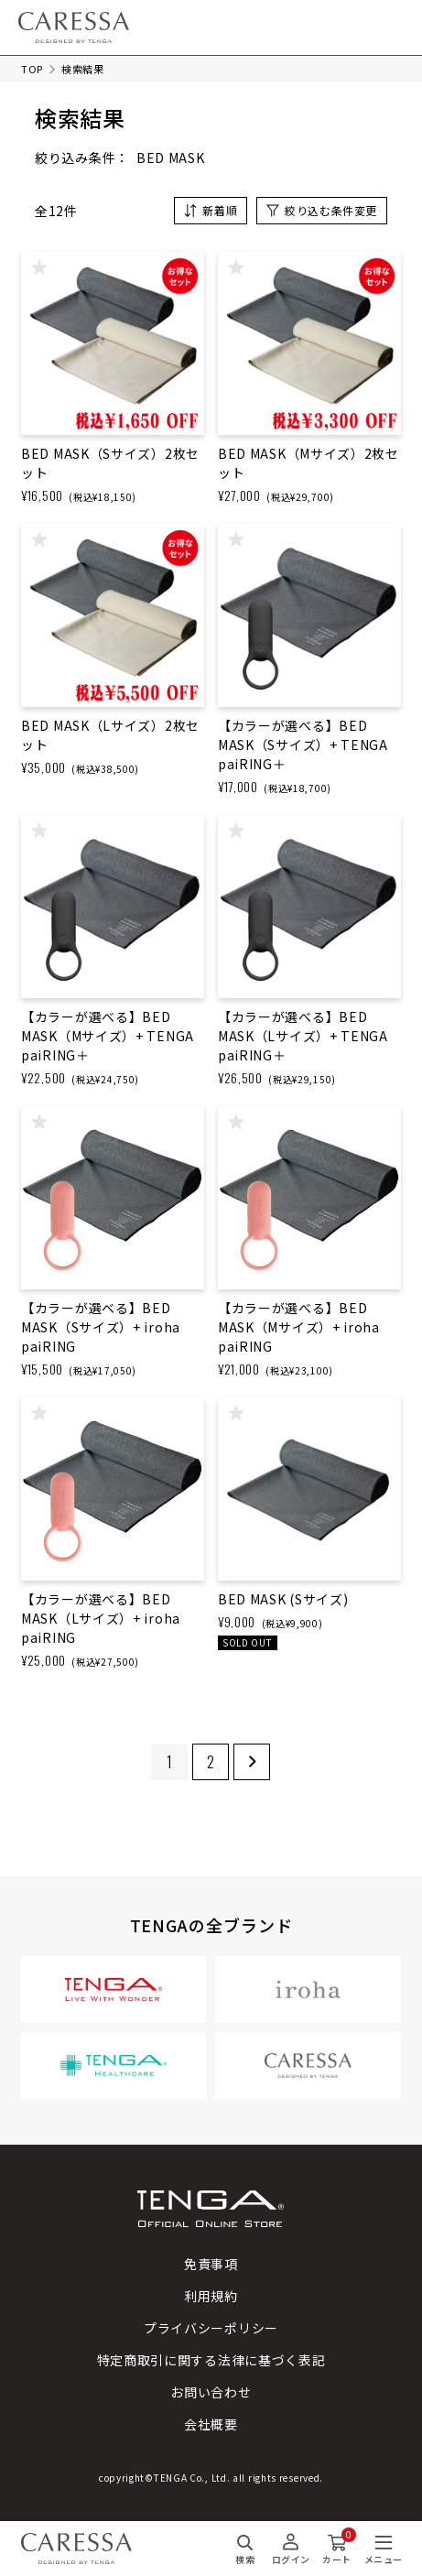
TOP (32, 68)
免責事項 (211, 2264)
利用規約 (211, 2296)
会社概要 (211, 2424)
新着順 (219, 210)
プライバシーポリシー (211, 2328)
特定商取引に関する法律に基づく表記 (211, 2360)
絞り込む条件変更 (331, 210)
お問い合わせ (210, 2392)
